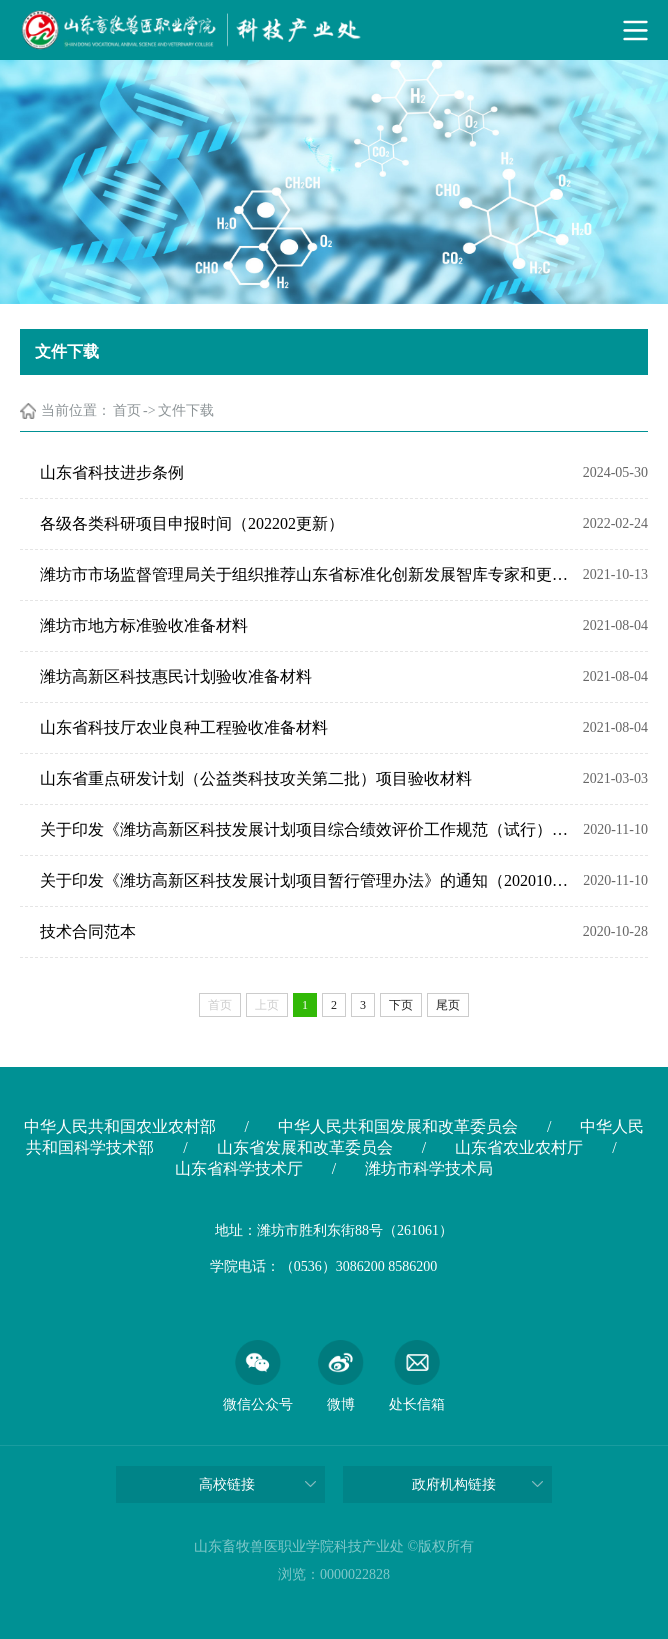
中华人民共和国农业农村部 (120, 1126)
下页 (401, 1005)
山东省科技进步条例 (112, 472)
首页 (127, 410)
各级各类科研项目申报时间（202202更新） (192, 523)
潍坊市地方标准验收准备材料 (144, 625)
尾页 (448, 1005)
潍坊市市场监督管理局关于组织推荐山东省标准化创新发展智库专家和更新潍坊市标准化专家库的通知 (306, 574)
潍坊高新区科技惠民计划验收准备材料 (176, 676)
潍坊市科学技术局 (429, 1168)
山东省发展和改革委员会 (305, 1147)
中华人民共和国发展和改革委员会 (398, 1126)
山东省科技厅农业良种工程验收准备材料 (184, 727)
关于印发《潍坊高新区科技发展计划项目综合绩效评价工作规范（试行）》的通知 (306, 829)
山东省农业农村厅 (519, 1147)
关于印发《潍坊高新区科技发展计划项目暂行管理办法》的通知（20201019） (306, 880)
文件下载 (186, 410)
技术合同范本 (88, 931)
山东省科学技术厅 (239, 1168)
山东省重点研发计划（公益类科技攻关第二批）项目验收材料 (256, 778)
